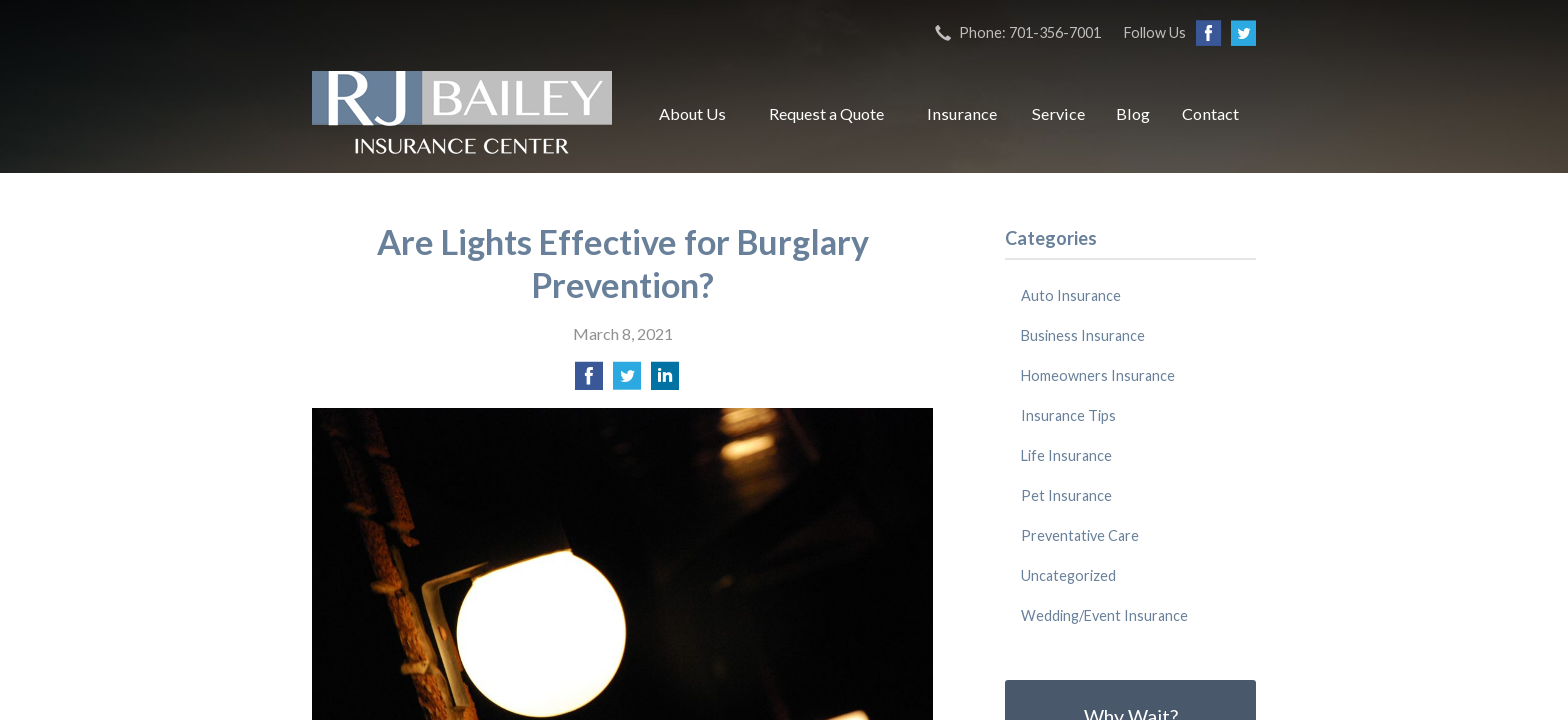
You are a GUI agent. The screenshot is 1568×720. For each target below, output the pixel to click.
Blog (1133, 113)
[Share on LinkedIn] (665, 381)
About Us (692, 113)
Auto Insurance (1071, 295)
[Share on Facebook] (589, 381)
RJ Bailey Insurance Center (462, 114)
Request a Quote (826, 113)
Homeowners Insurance (1098, 375)
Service (1058, 113)
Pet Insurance (1066, 495)
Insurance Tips (1068, 415)
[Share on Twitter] (627, 381)
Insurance (962, 113)
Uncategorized (1068, 575)
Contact (1210, 113)
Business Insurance (1083, 335)
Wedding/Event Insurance (1104, 615)
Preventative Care (1080, 535)
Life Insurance (1066, 455)
